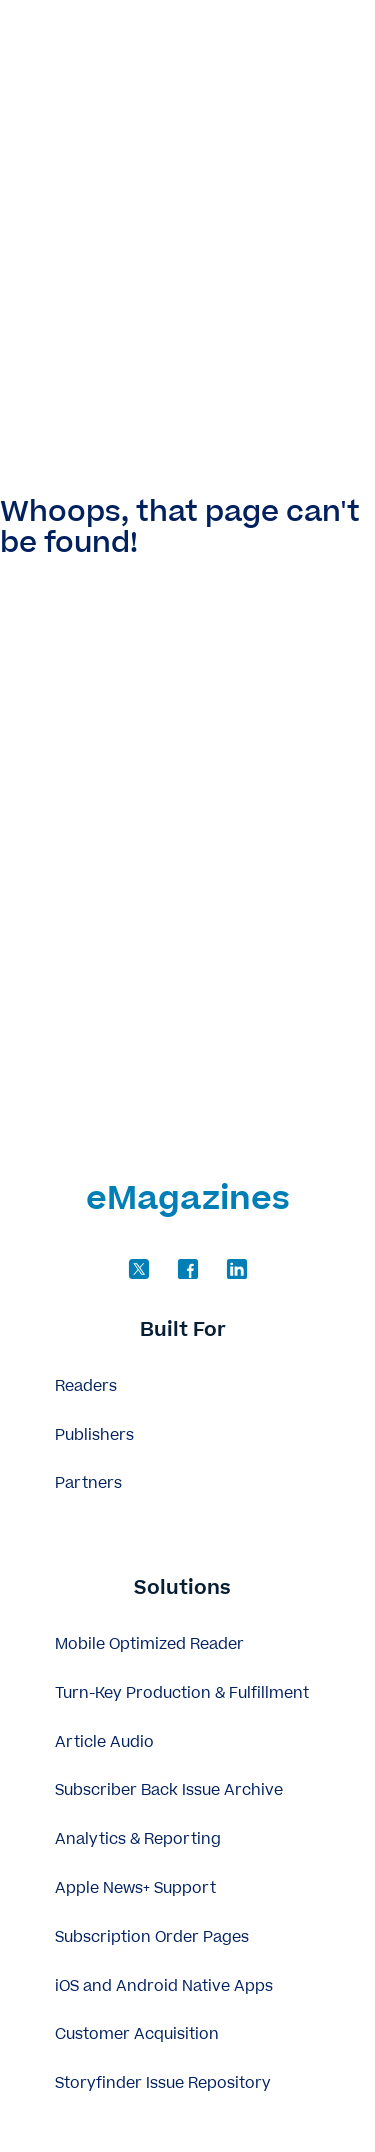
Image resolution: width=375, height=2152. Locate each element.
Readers (86, 1386)
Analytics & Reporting (138, 1839)
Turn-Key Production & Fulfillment (182, 1693)
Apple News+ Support (135, 1888)
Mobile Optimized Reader (149, 1644)
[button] (187, 1332)
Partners (88, 1483)
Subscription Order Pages (152, 1937)
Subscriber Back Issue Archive (169, 1790)
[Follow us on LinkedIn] (237, 1269)
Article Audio (104, 1742)
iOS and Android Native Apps (164, 1986)
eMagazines (110, 44)
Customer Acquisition (137, 2034)
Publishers (94, 1435)
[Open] (327, 44)
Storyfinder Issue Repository (163, 2083)
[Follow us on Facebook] (188, 1269)
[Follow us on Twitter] (139, 1269)
